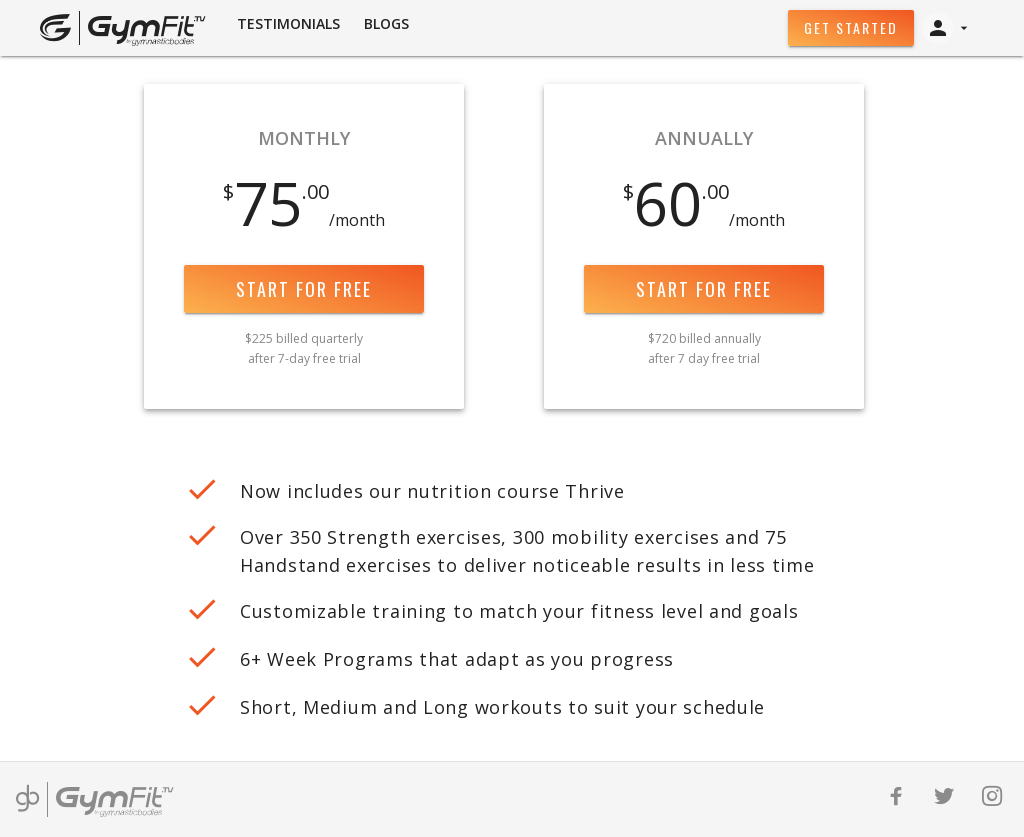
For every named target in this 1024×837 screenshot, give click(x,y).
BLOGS (386, 23)
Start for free (304, 289)
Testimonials (288, 23)
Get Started (851, 27)
